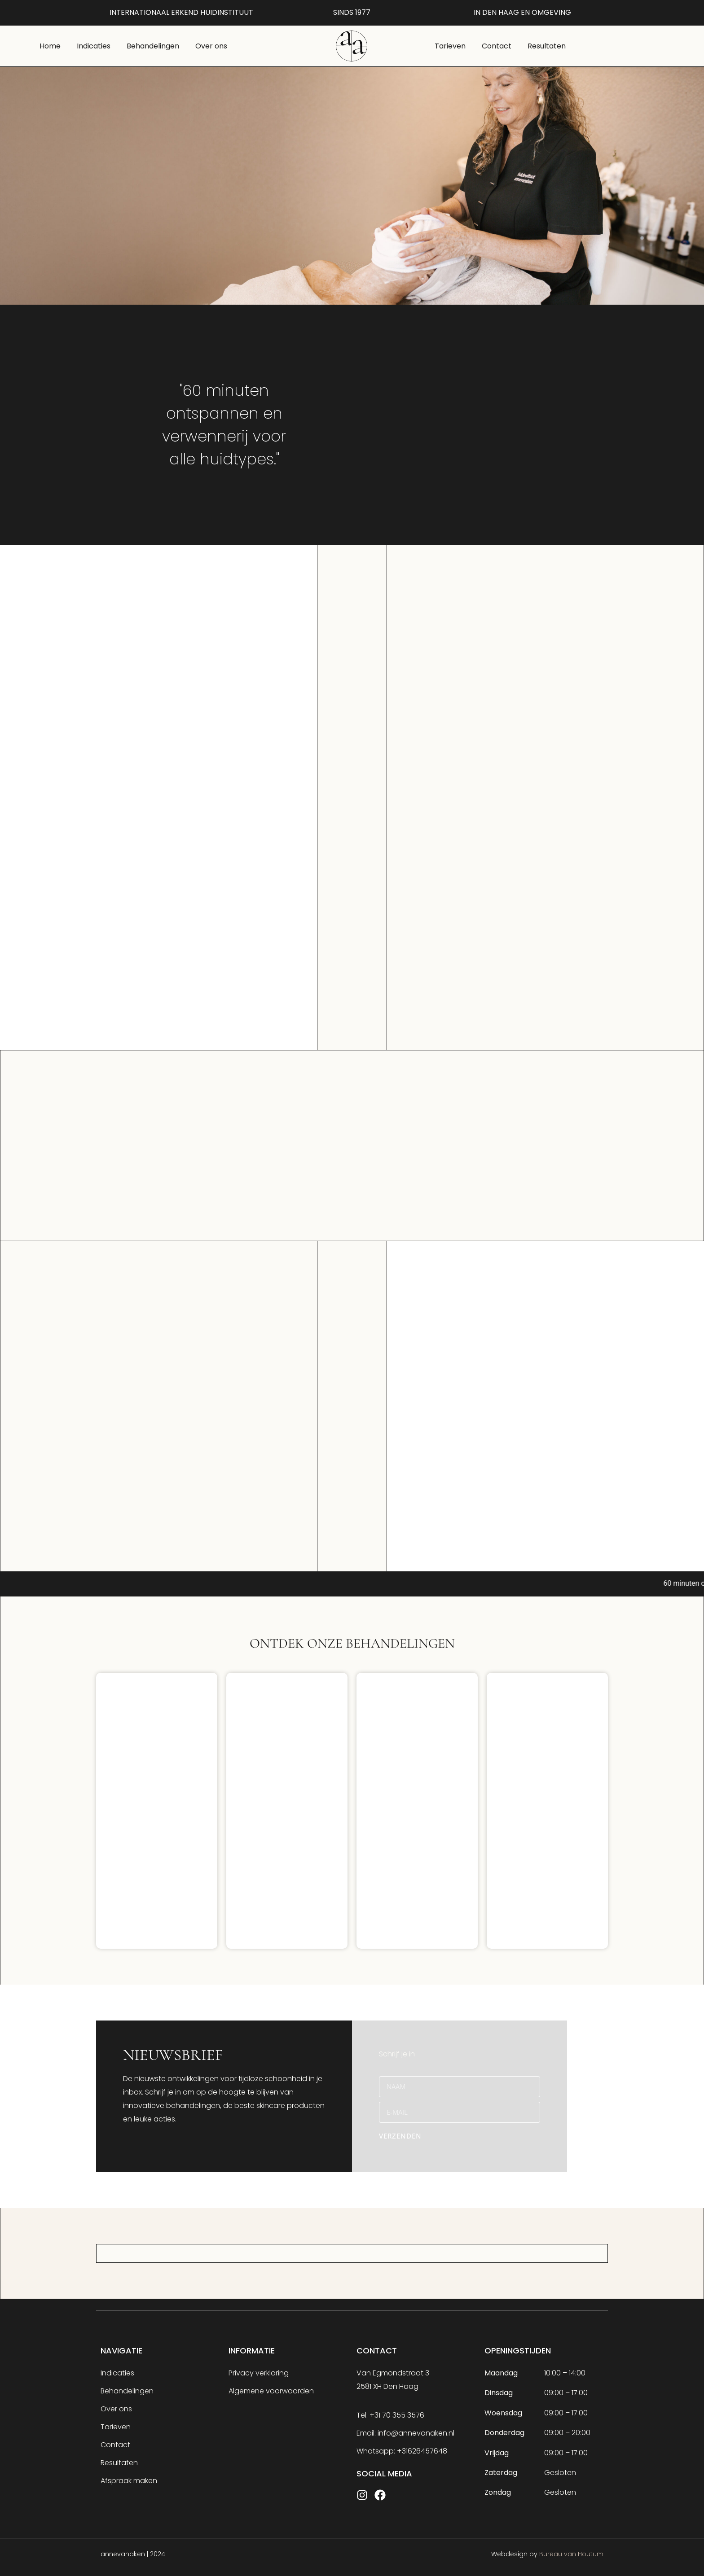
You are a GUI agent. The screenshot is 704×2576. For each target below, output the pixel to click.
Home (50, 46)
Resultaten (547, 46)
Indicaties (93, 46)
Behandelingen (153, 46)
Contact (496, 46)
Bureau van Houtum (571, 2554)
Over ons (211, 46)
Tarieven (450, 46)
